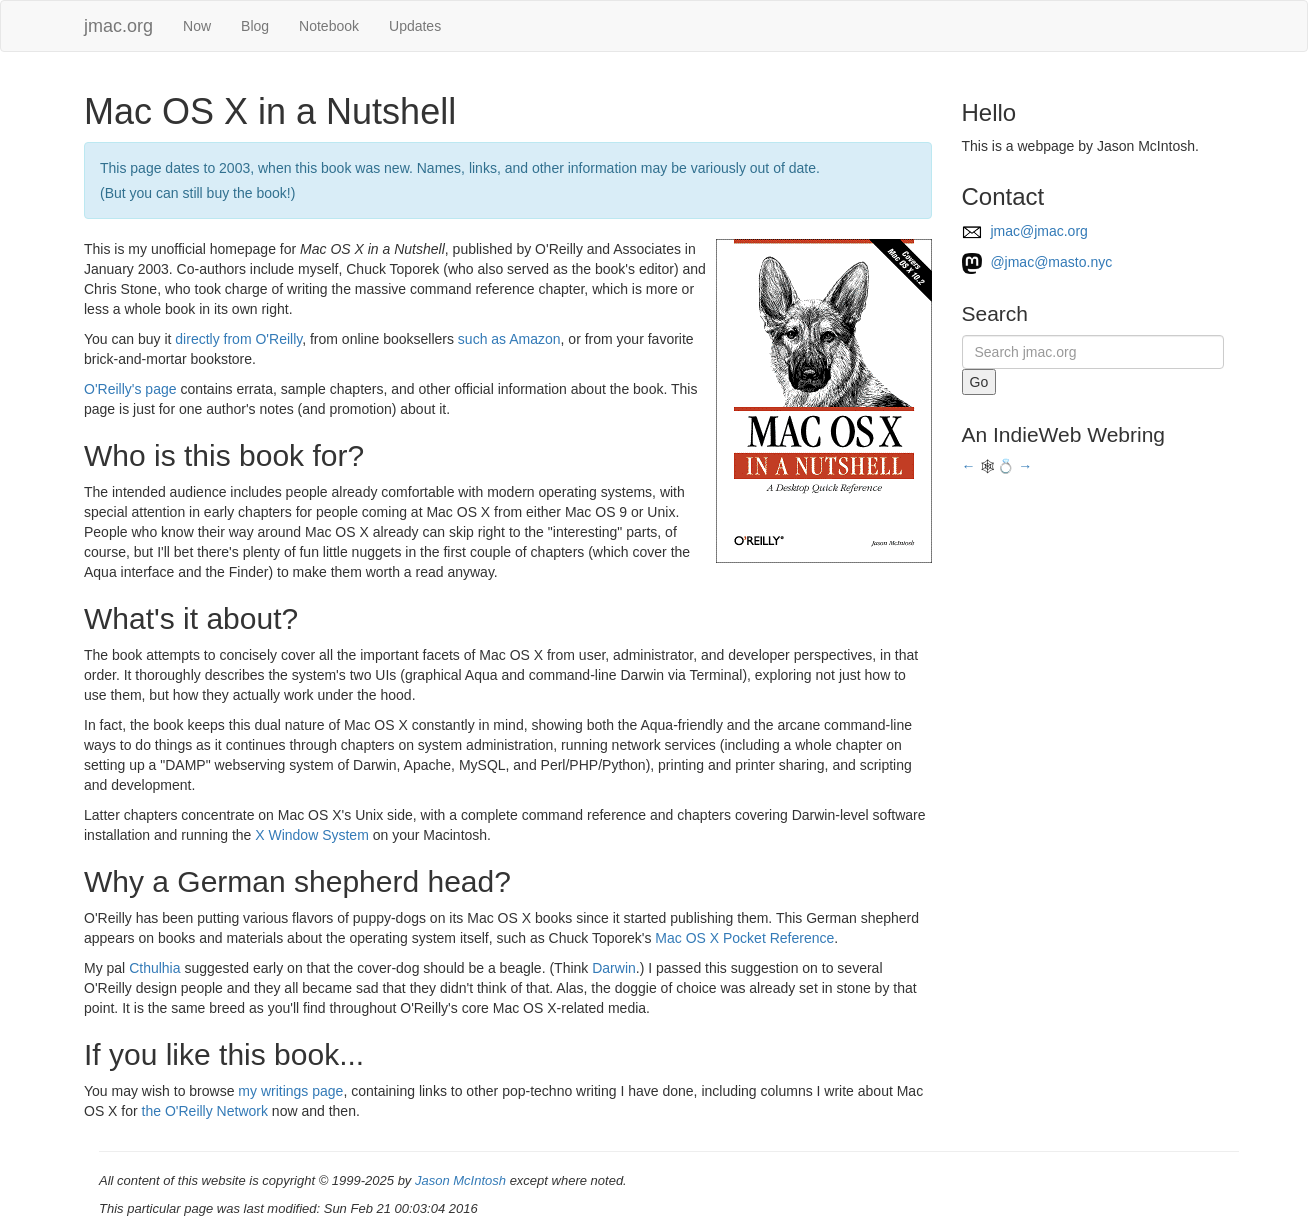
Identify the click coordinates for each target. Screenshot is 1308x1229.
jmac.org (118, 26)
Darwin (614, 968)
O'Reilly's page (130, 389)
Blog (255, 26)
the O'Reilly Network (205, 1111)
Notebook (329, 26)
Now (197, 26)
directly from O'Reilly (238, 339)
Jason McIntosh (460, 1180)
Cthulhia (154, 968)
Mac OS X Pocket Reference (744, 938)
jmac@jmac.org (1025, 231)
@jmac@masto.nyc (1037, 262)
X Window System (312, 835)
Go (979, 382)
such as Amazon (509, 339)
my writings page (290, 1091)
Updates (415, 26)
